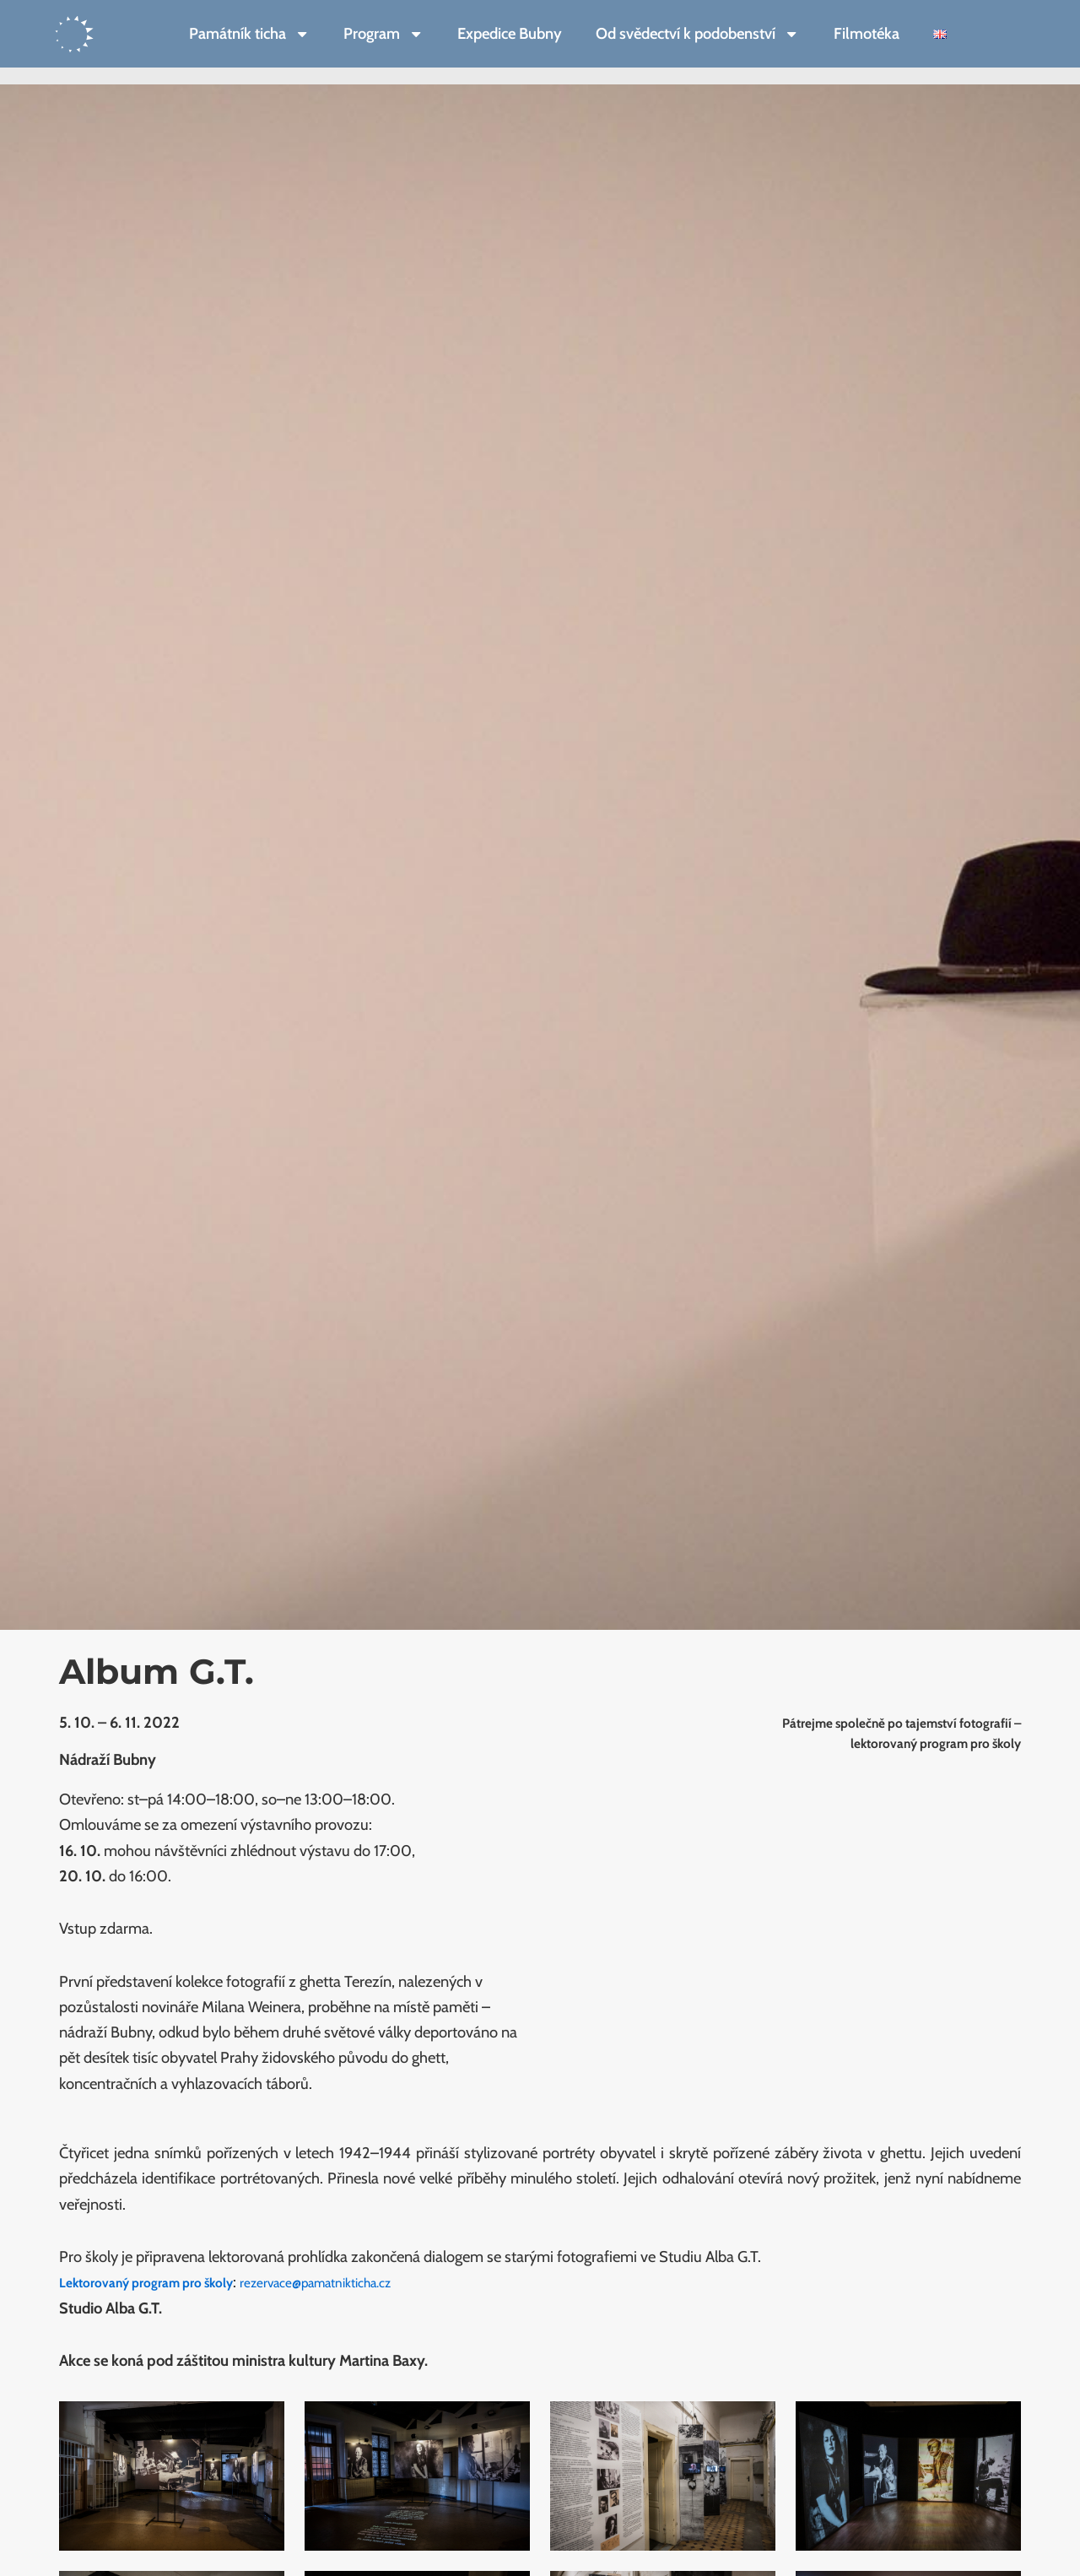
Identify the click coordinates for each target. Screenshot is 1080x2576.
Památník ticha (249, 34)
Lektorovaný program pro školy (162, 2282)
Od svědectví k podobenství (697, 34)
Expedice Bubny (509, 33)
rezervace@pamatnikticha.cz (364, 2282)
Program (383, 34)
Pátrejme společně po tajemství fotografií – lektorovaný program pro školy (881, 1732)
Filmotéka (866, 33)
